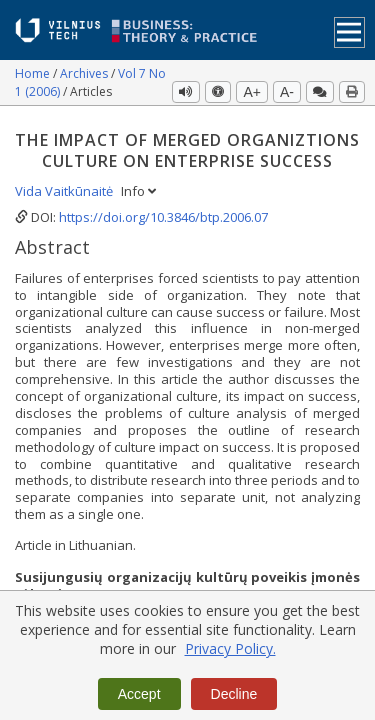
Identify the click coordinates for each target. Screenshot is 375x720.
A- (287, 92)
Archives (85, 73)
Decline (234, 694)
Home (34, 73)
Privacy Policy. (230, 648)
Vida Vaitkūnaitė (65, 191)
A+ (252, 92)
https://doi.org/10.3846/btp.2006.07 (163, 217)
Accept (139, 694)
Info (138, 191)
